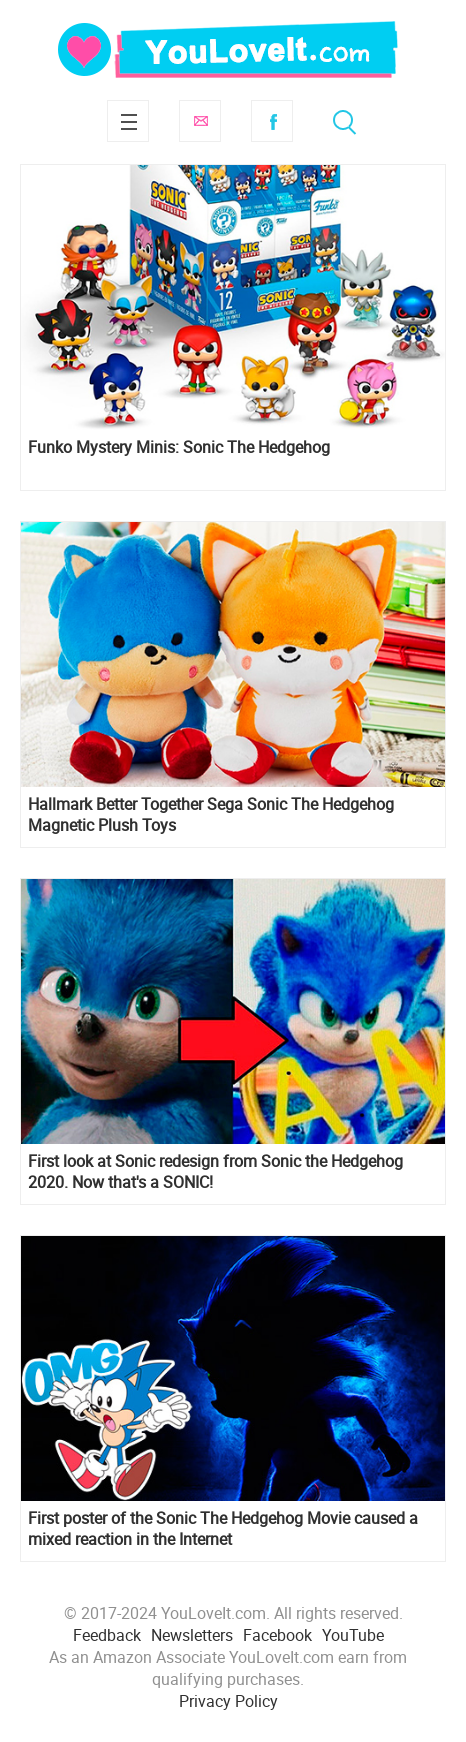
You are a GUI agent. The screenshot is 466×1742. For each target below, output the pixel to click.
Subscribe (200, 121)
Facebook (272, 121)
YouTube (353, 1635)
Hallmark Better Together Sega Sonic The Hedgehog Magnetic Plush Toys (211, 815)
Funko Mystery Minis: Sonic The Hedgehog (179, 447)
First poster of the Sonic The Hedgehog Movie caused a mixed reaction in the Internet (223, 1529)
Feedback (107, 1635)
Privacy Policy (228, 1701)
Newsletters (192, 1635)
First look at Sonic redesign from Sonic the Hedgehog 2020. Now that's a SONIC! (215, 1172)
